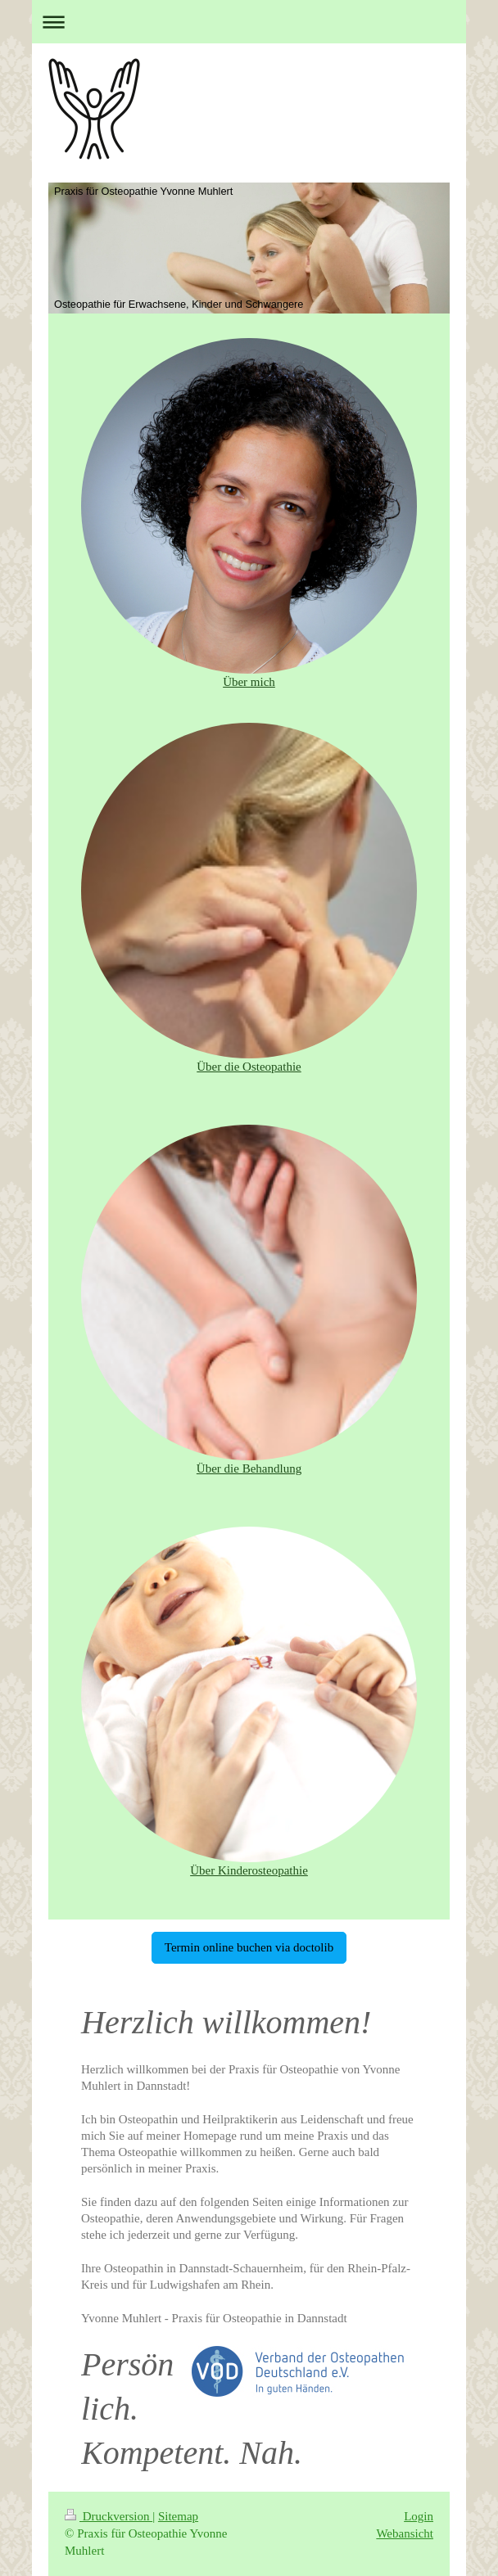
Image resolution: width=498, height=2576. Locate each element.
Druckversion (108, 2516)
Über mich (249, 681)
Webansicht (404, 2533)
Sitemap (178, 2516)
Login (418, 2516)
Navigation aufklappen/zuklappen (249, 21)
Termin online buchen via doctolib (249, 1947)
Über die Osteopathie (249, 1066)
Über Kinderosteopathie (249, 1870)
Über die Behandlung (249, 1468)
